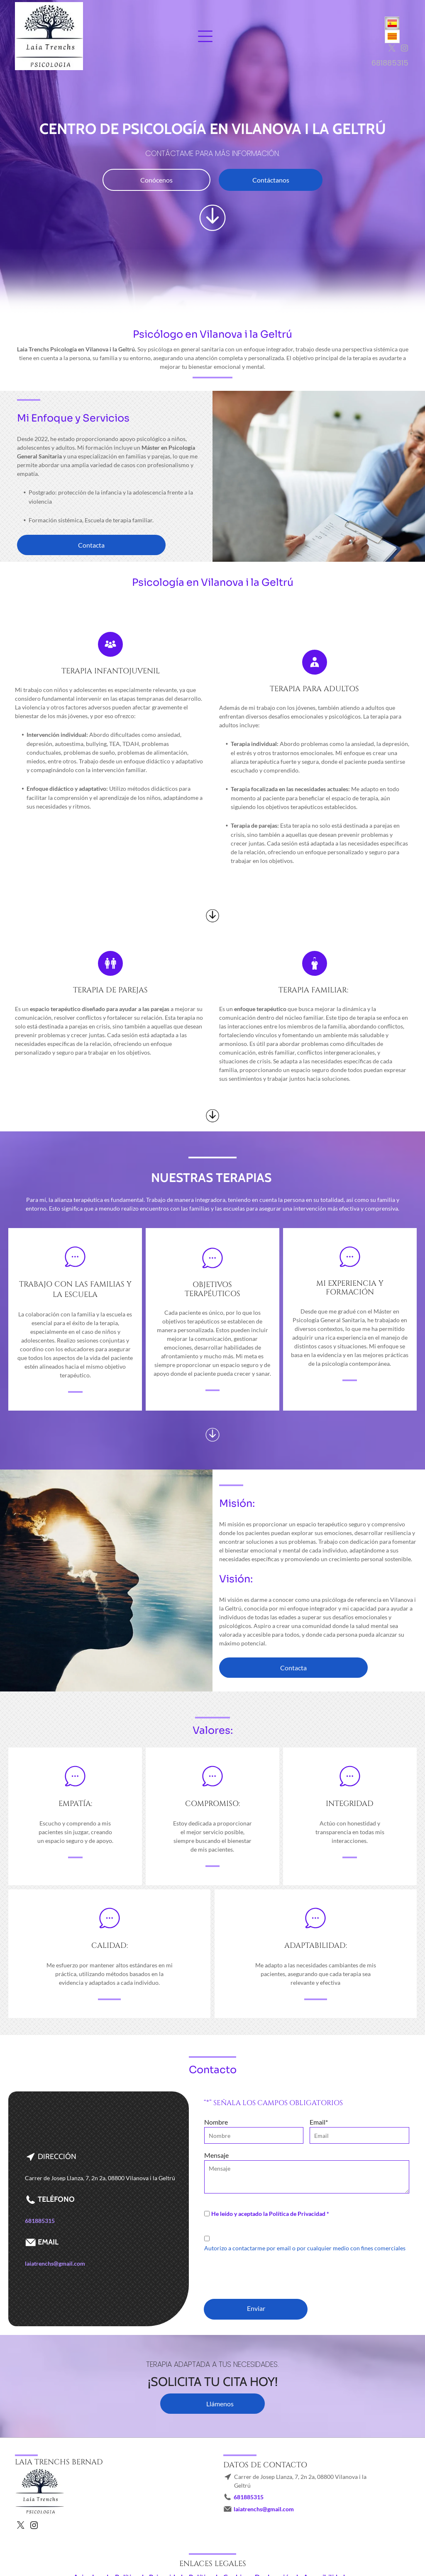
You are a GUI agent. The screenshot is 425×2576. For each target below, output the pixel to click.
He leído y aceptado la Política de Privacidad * (270, 2213)
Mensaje (216, 2155)
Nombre (216, 2122)
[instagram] (404, 49)
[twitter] (392, 49)
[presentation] (267, 2274)
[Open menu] (205, 36)
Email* (319, 2122)
